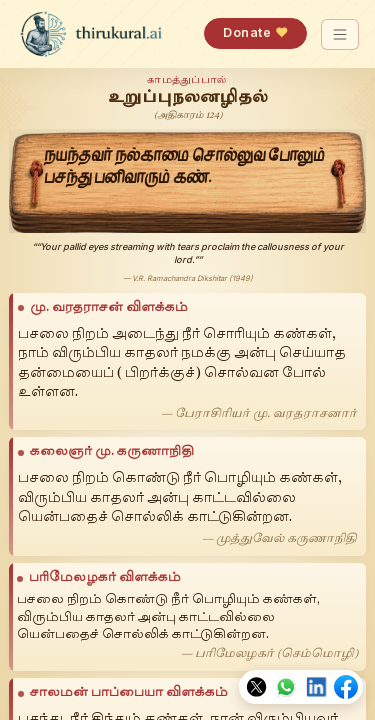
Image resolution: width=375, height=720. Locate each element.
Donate (255, 32)
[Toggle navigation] (340, 34)
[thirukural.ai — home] (91, 34)
